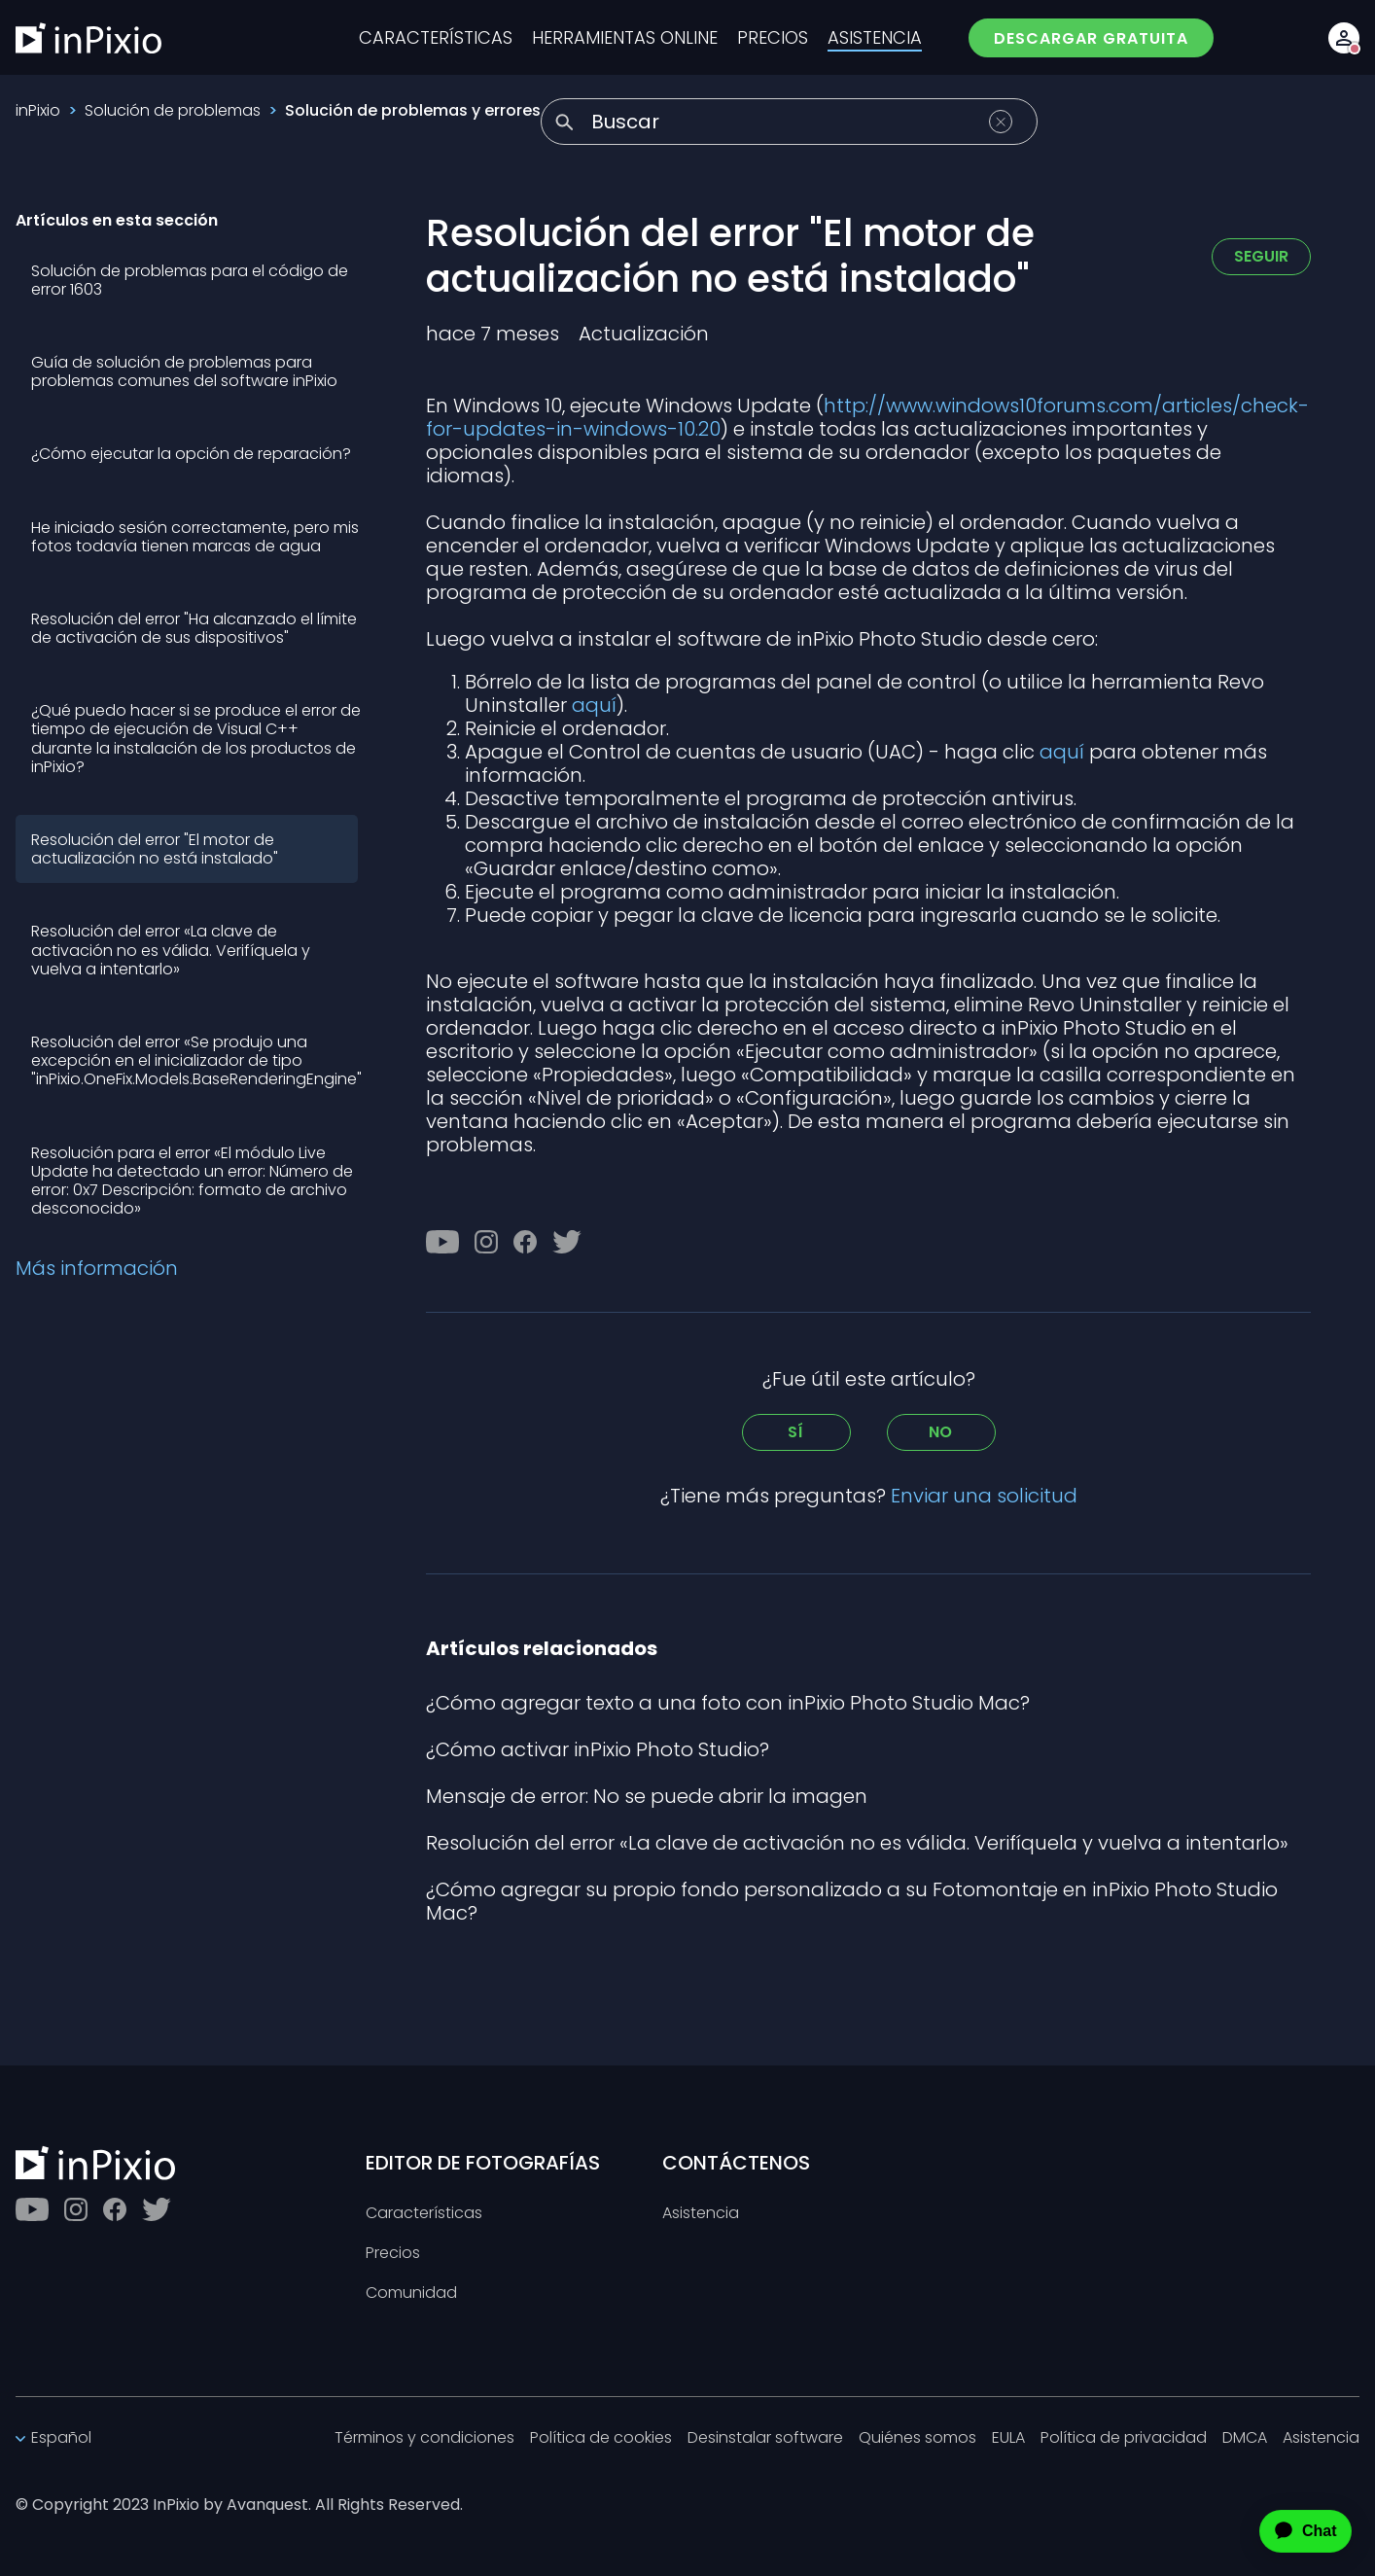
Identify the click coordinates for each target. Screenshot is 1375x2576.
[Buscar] (789, 121)
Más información (97, 1268)
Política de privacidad (1123, 2438)
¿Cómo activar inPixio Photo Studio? (597, 1749)
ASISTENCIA (875, 38)
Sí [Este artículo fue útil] (796, 1432)
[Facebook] (525, 1241)
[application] (1288, 2531)
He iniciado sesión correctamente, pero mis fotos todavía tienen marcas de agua (195, 536)
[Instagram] (486, 1241)
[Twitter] (567, 1241)
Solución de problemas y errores (413, 110)
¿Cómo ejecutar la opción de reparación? (191, 453)
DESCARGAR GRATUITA (1091, 38)
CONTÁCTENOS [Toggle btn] (736, 2162)
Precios (393, 2253)
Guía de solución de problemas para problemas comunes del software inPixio (184, 371)
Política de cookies (601, 2438)
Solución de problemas (173, 110)
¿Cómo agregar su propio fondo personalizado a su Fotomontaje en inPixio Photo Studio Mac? (852, 1901)
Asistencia (700, 2214)
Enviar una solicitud (984, 1495)
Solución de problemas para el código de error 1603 (189, 280)
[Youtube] (442, 1241)
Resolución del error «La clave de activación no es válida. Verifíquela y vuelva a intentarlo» (170, 949)
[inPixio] (88, 37)
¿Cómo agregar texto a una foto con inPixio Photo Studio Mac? (728, 1702)
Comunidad (411, 2293)
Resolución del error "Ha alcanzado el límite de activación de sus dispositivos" (194, 628)
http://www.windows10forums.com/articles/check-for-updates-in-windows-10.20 (867, 417)
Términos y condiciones (424, 2438)
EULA (1008, 2438)
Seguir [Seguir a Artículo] (1261, 256)
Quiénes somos (917, 2438)
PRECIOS (772, 38)
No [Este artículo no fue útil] (941, 1432)
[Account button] (1343, 37)
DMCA (1244, 2438)
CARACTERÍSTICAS (435, 38)
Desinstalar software (765, 2438)
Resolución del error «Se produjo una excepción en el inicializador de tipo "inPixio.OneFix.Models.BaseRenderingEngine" (196, 1060)
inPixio (38, 110)
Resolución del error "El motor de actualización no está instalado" (154, 849)
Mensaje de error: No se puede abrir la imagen (646, 1796)
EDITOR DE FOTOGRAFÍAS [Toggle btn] (483, 2162)
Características (424, 2214)
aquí (594, 705)
